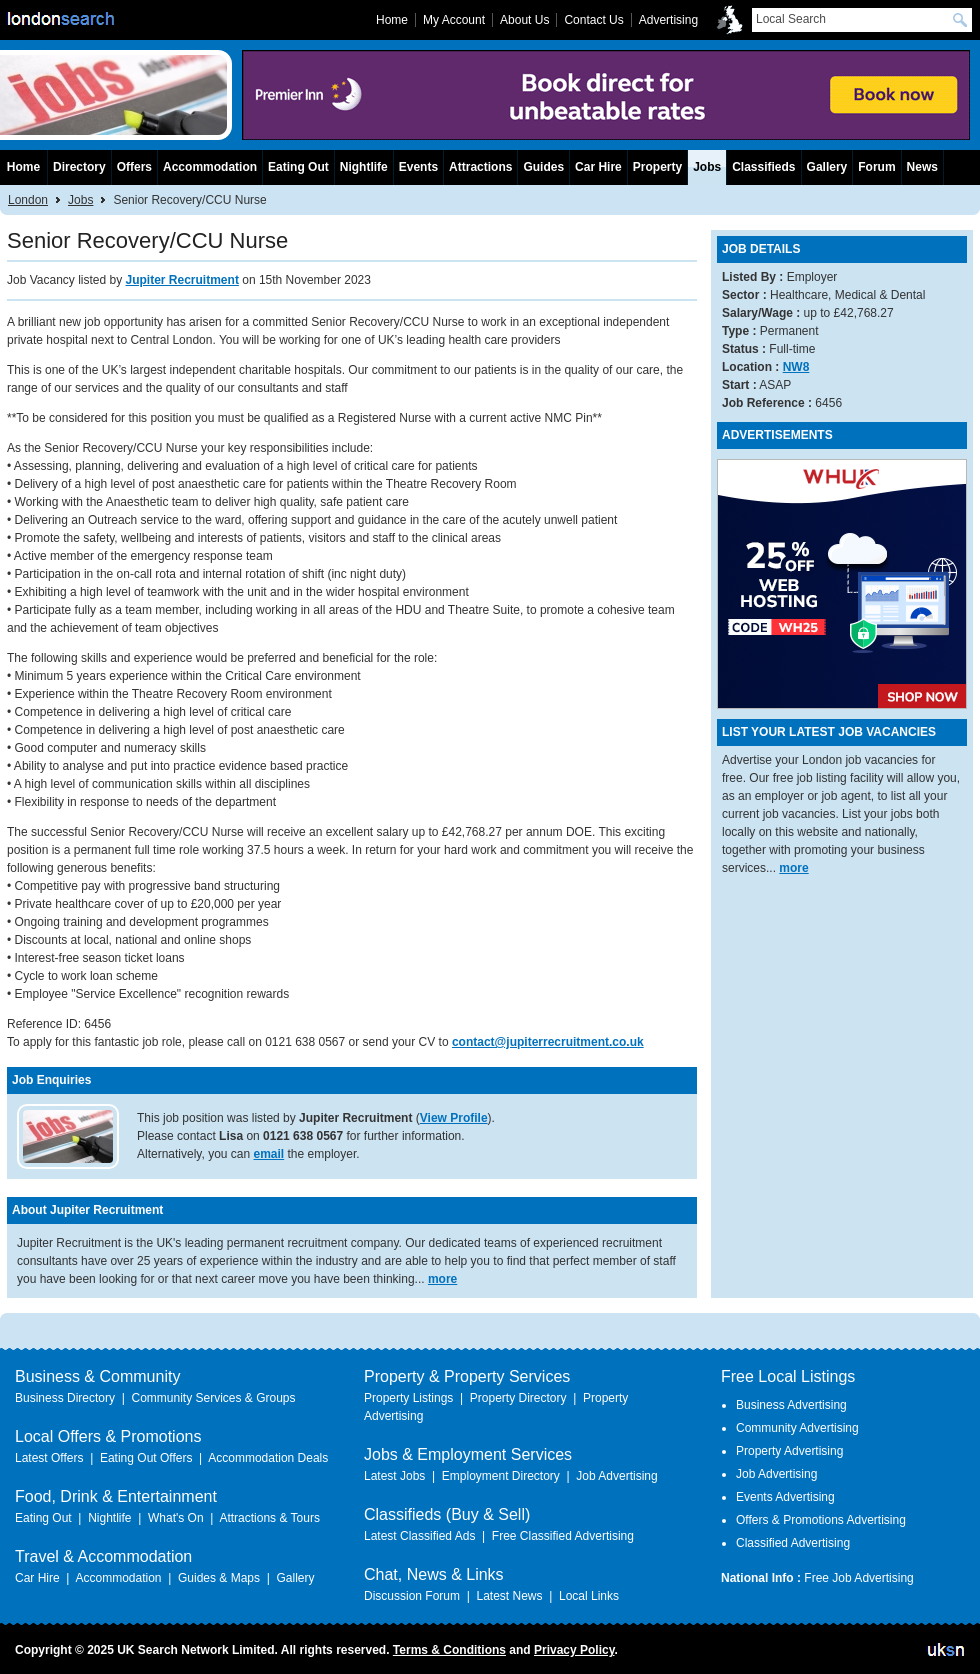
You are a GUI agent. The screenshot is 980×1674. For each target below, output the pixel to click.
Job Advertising (616, 1476)
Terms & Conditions (449, 1650)
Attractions (480, 167)
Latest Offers (49, 1458)
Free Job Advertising (858, 1578)
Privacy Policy (574, 1650)
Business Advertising (791, 1405)
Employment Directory (501, 1476)
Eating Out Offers (146, 1458)
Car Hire (598, 167)
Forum (876, 167)
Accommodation (210, 167)
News (922, 167)
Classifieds (763, 167)
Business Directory (65, 1398)
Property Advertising (789, 1451)
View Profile (454, 1118)
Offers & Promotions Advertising (821, 1520)
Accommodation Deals (268, 1458)
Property (657, 167)
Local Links (589, 1596)
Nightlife (364, 167)
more (442, 1279)
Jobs (80, 200)
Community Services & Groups (213, 1398)
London (28, 200)
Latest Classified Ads (419, 1536)
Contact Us (593, 20)
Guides (543, 167)
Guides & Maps (219, 1578)
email (269, 1154)
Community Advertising (797, 1428)
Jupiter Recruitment (182, 280)
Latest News (509, 1596)
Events (418, 167)
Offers (134, 167)
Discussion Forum (412, 1596)
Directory (79, 167)
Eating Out (298, 167)
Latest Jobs (394, 1476)
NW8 (796, 367)
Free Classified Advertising (563, 1536)
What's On (176, 1518)
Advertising (668, 20)
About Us (524, 20)
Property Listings (408, 1398)
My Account (454, 20)
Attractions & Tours (269, 1518)
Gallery (827, 167)
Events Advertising (785, 1497)
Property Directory (518, 1398)
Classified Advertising (793, 1543)
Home (23, 167)
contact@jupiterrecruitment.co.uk (548, 1042)
